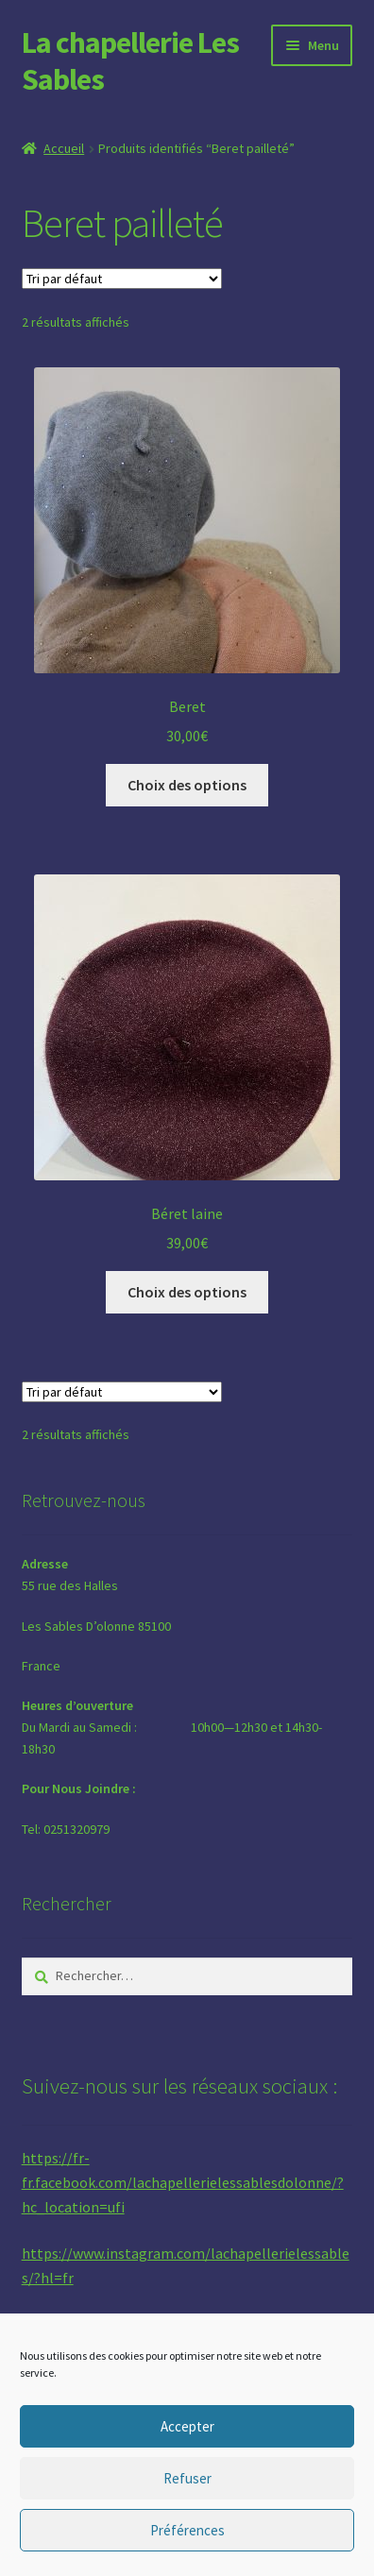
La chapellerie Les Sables (130, 61)
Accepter (187, 2426)
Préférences (187, 2530)
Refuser (187, 2478)
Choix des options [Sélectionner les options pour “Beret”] (187, 784)
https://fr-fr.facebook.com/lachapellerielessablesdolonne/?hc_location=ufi (183, 2182)
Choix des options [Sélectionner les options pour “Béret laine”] (187, 1291)
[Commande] (122, 278)
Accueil (63, 148)
